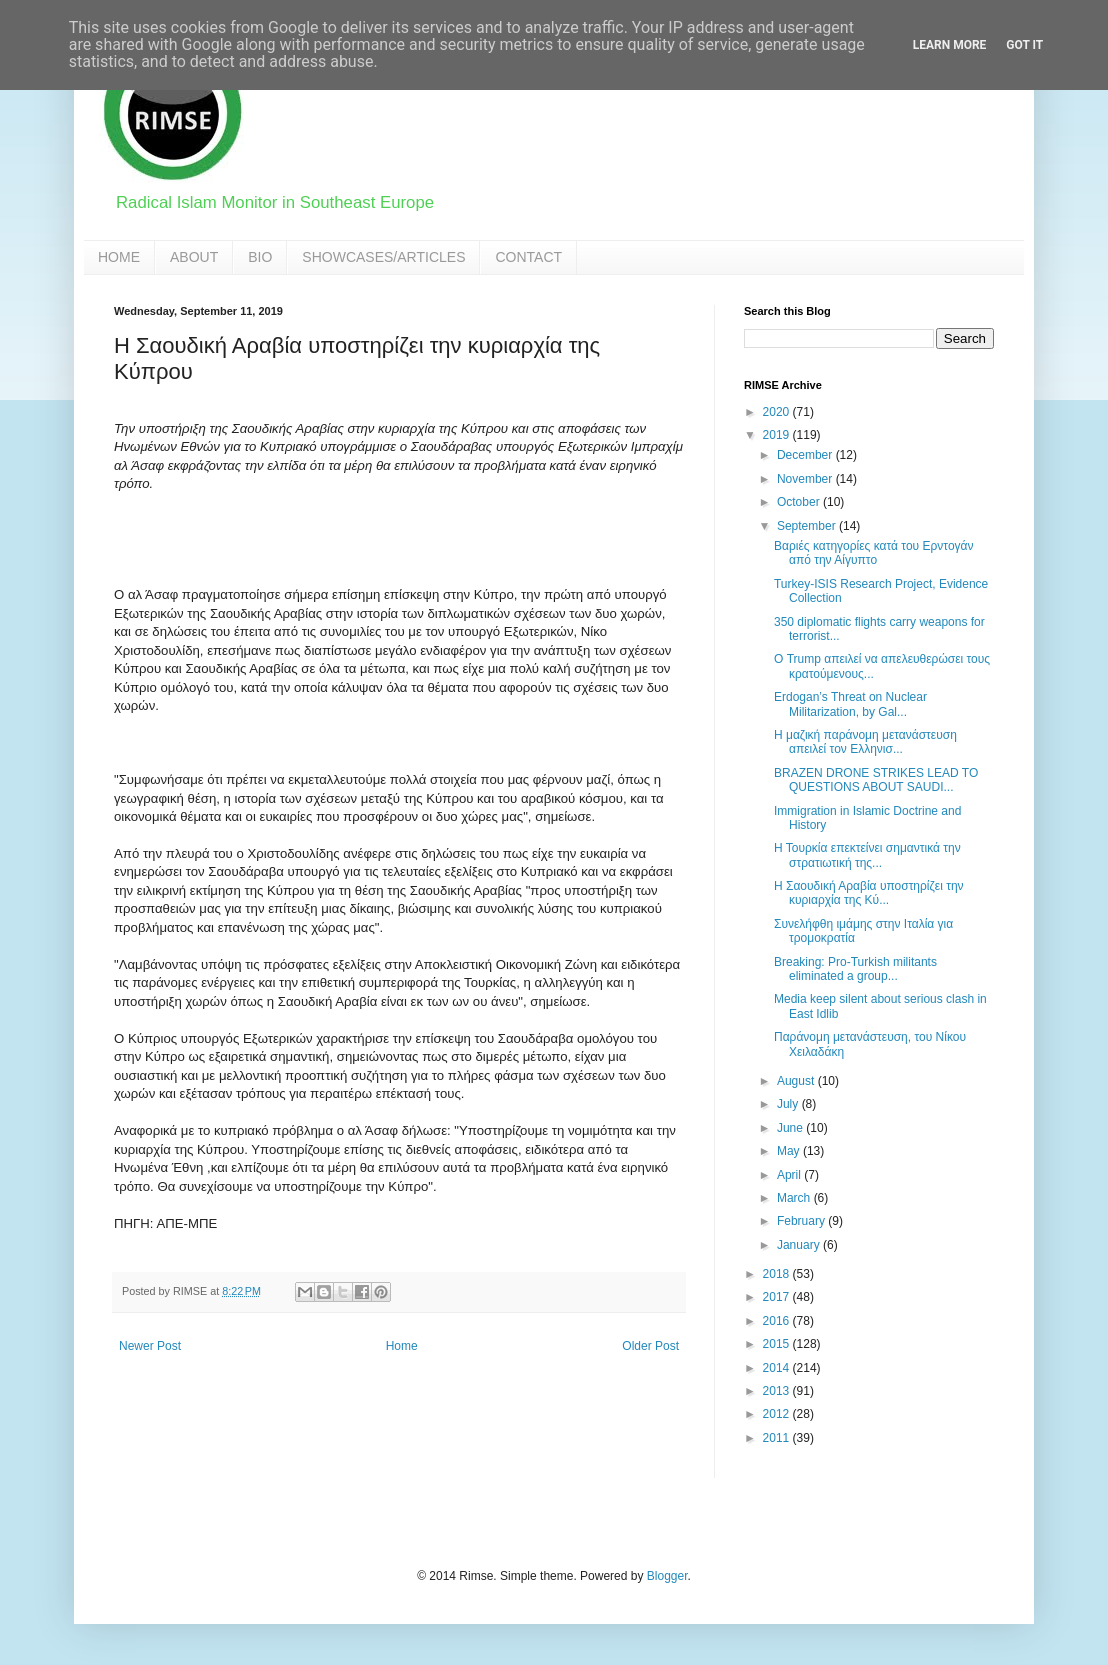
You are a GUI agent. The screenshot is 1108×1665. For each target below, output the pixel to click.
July (789, 1104)
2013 (778, 1391)
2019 (778, 435)
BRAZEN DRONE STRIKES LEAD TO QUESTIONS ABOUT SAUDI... (876, 780)
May (790, 1151)
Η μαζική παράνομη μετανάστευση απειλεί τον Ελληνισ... (865, 742)
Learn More (950, 45)
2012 (778, 1414)
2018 (778, 1274)
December (806, 455)
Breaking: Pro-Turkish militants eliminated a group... (855, 969)
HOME (119, 257)
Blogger (667, 1576)
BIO (260, 257)
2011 (778, 1438)
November (806, 479)
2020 (778, 412)
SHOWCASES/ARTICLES (383, 257)
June (791, 1128)
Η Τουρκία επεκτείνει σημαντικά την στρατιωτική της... (867, 855)
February (802, 1221)
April (790, 1175)
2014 (778, 1368)
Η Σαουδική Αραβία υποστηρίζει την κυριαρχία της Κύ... (869, 893)
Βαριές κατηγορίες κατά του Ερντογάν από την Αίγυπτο (874, 553)
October (800, 502)
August (797, 1081)
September (808, 526)
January (800, 1245)
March (795, 1198)
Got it (1024, 45)
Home (402, 1346)
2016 (778, 1321)
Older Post (650, 1346)
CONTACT (528, 257)
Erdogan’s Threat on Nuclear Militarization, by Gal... (850, 704)
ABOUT (194, 257)
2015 (778, 1344)
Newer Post (150, 1346)
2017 (778, 1297)
